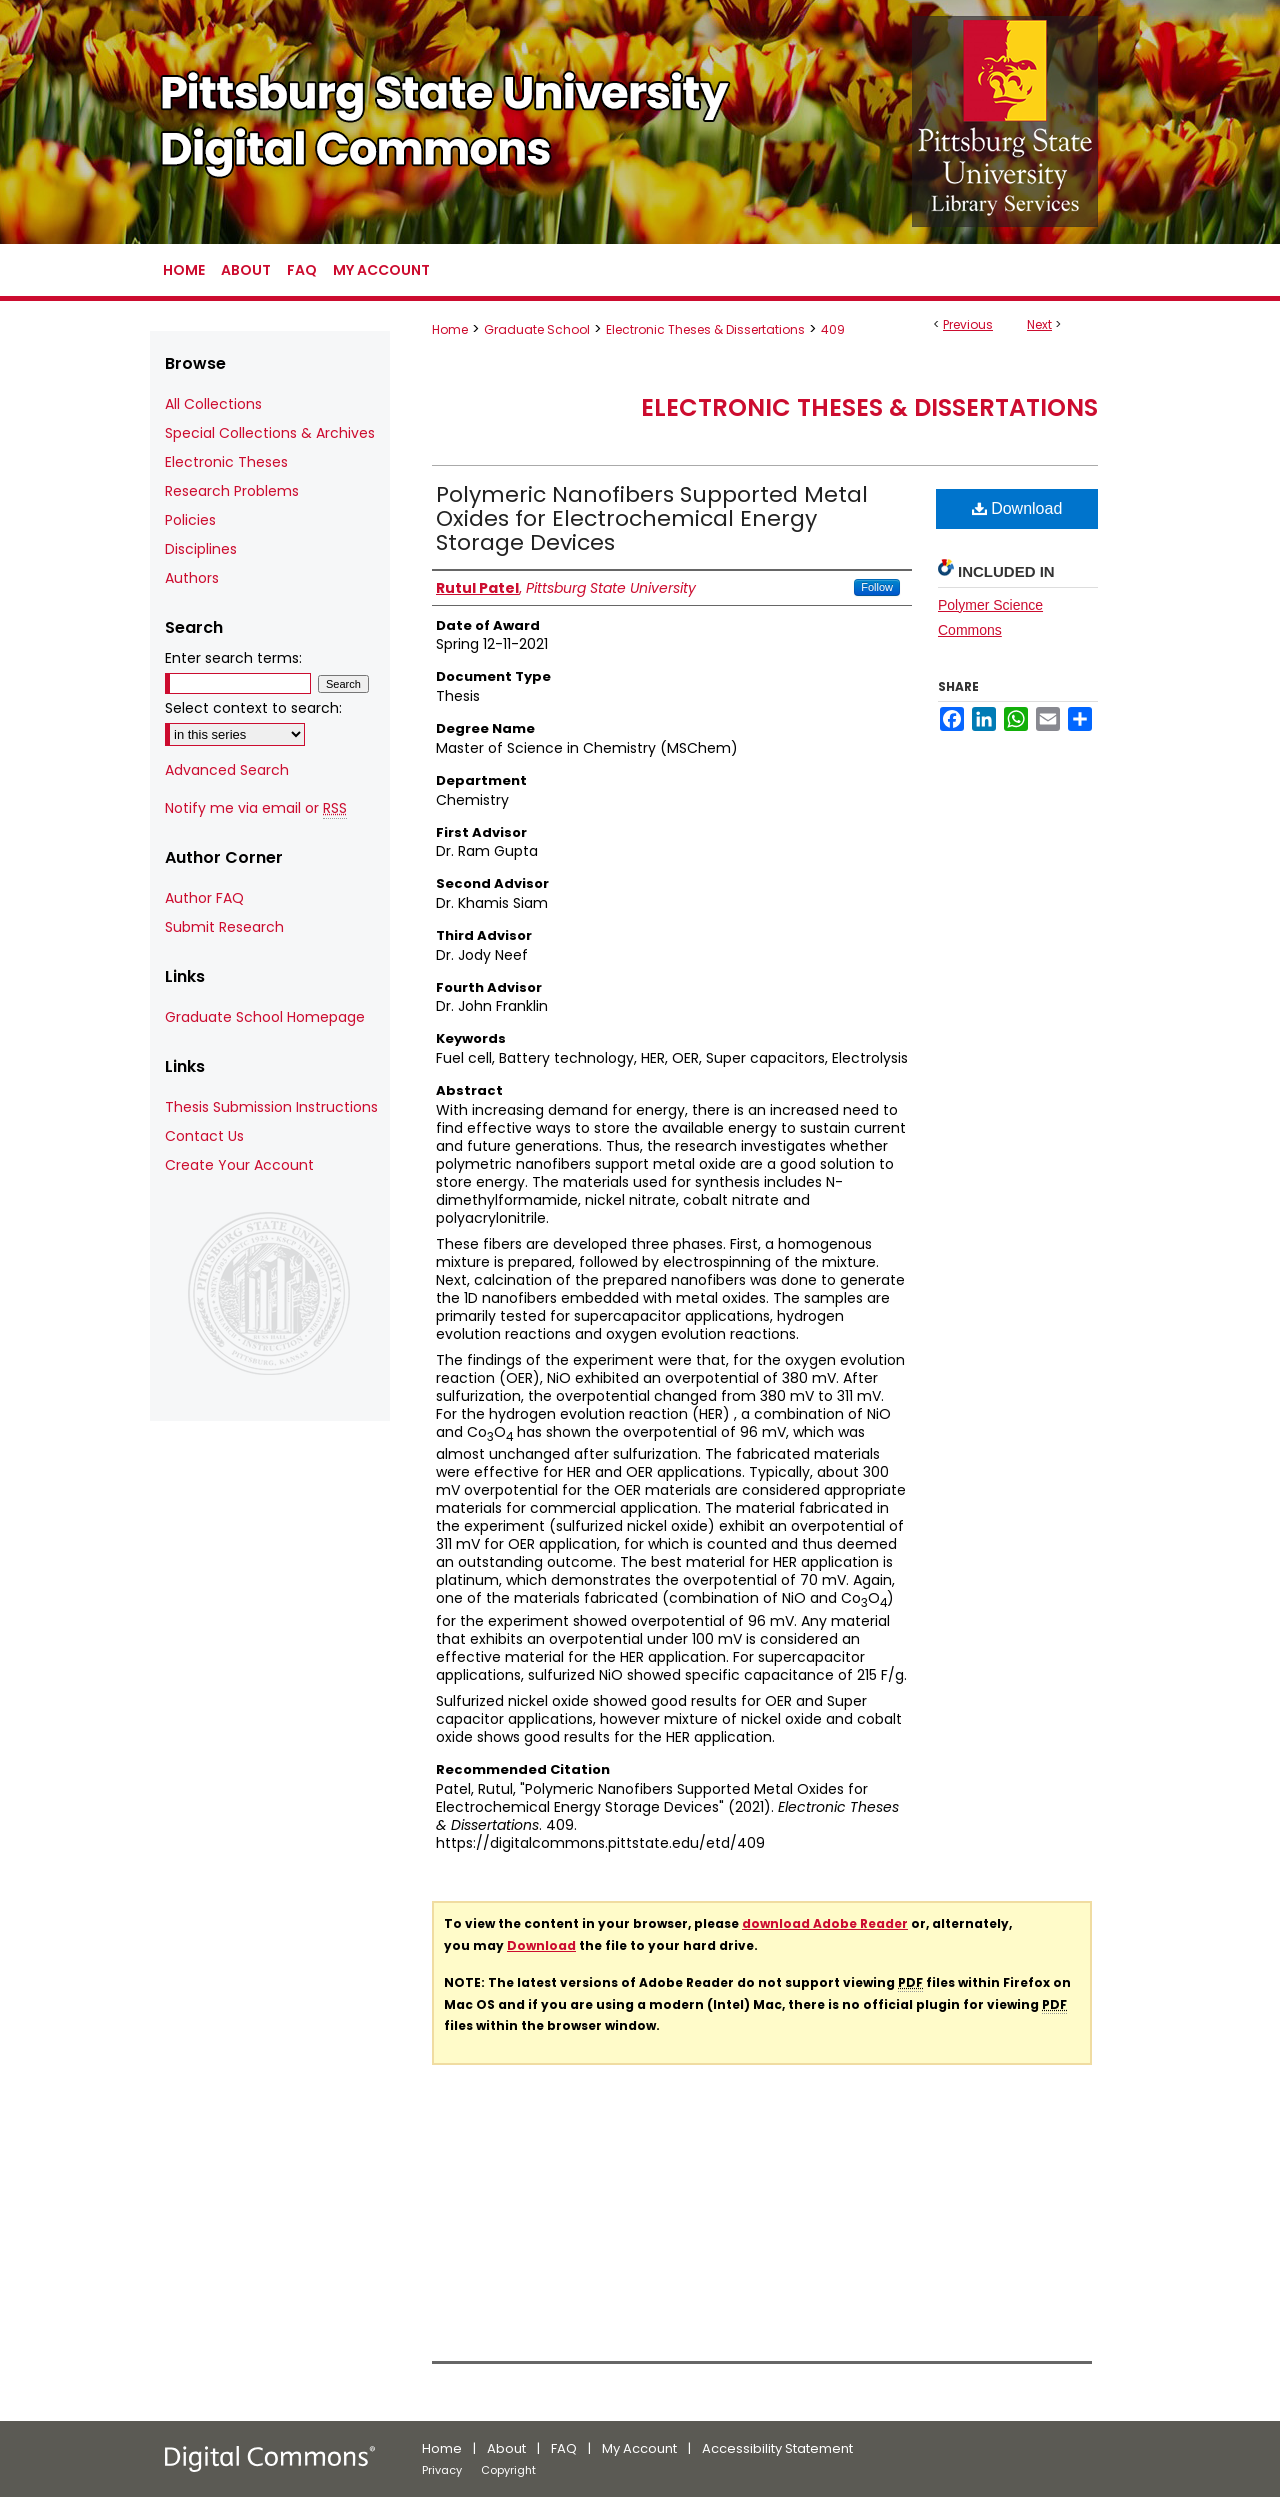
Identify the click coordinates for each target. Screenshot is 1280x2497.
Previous (968, 324)
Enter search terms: (233, 658)
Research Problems (232, 491)
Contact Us (204, 1136)
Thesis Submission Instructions (271, 1107)
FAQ (564, 2448)
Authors (192, 578)
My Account (639, 2448)
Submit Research (224, 927)
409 (833, 329)
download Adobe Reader (825, 1923)
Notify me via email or (256, 808)
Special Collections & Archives (270, 433)
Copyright (508, 2470)
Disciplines (201, 549)
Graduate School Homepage (265, 1017)
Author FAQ (204, 898)
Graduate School (537, 329)
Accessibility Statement (777, 2448)
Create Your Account (239, 1165)
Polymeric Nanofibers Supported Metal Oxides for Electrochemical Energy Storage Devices (652, 518)
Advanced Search (227, 770)
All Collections (213, 404)
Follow (877, 587)
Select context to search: (253, 708)
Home (450, 329)
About (506, 2448)
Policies (190, 520)
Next (1039, 324)
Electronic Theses (226, 462)
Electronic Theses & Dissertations (705, 329)
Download (1017, 508)
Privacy (442, 2470)
